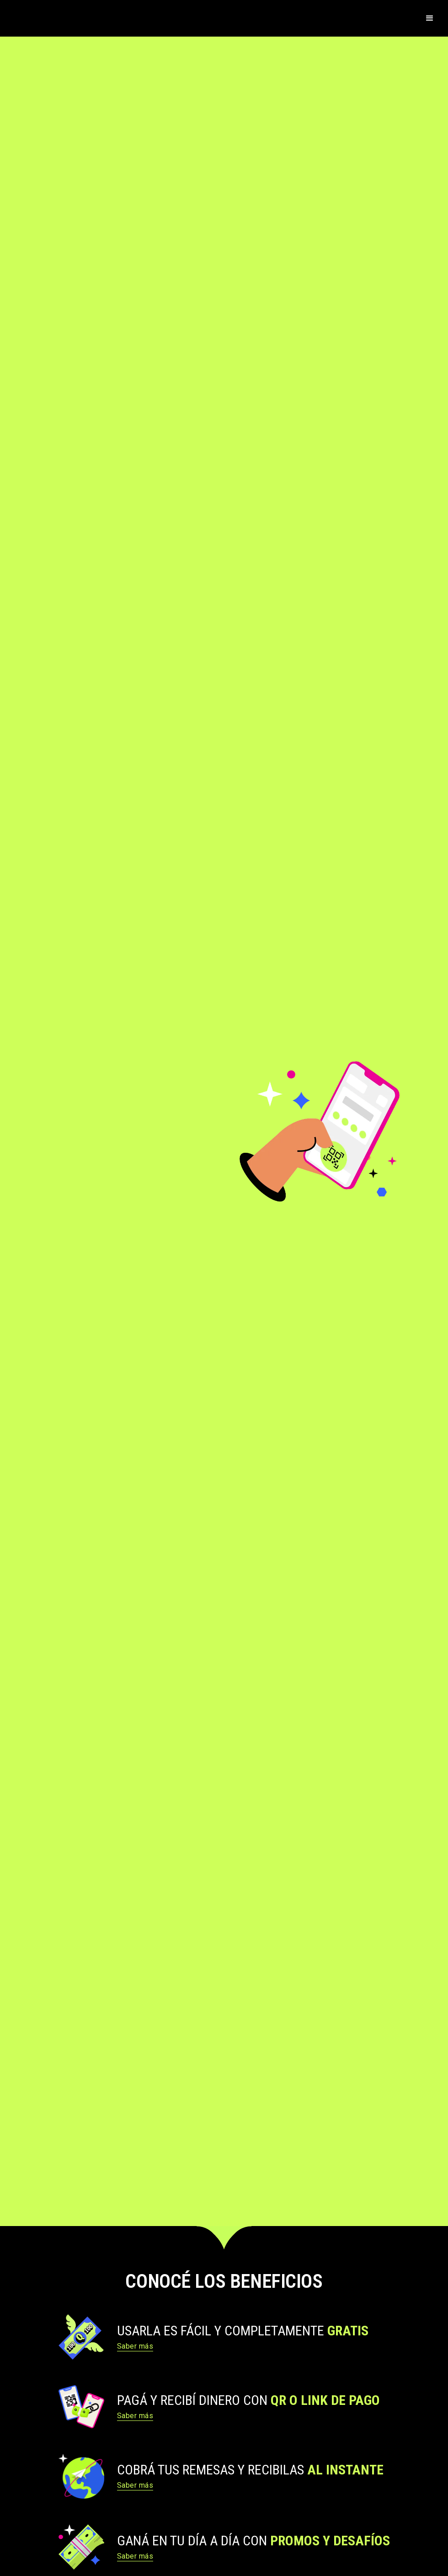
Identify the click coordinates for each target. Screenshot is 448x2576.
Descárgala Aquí (64, 1228)
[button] (429, 18)
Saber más (135, 2346)
